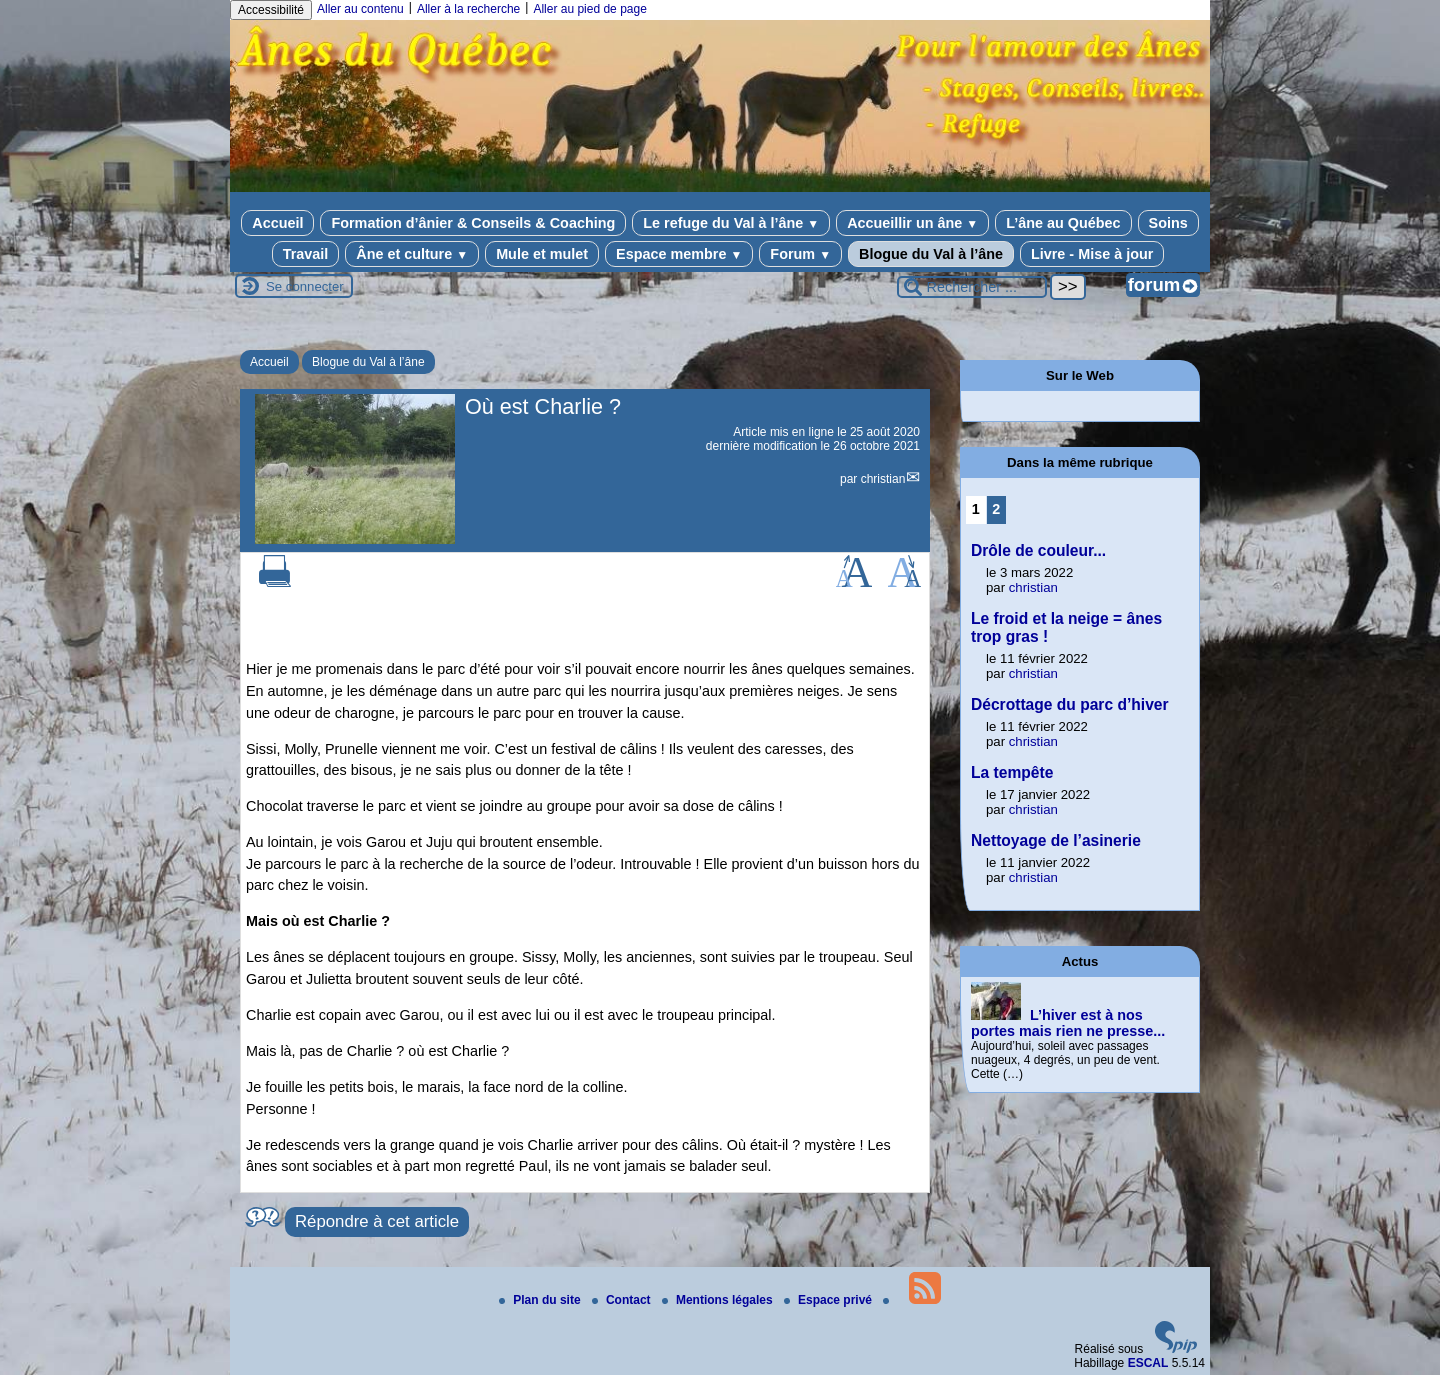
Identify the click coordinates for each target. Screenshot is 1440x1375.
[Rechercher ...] (972, 287)
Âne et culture (412, 254)
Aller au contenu (360, 9)
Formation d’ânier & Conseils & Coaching (473, 223)
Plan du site (541, 1300)
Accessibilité (271, 10)
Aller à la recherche (468, 9)
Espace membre (679, 254)
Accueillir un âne (912, 223)
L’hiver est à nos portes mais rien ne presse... (1068, 1023)
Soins (1168, 223)
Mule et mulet (542, 254)
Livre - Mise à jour (1092, 254)
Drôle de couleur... (1038, 550)
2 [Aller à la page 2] (996, 509)
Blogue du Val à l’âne (931, 254)
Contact (623, 1300)
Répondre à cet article (377, 1221)
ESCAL (1148, 1363)
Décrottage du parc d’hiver (1070, 704)
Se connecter (305, 286)
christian (883, 479)
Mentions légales (719, 1300)
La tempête (1012, 772)
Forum (800, 254)
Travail (306, 254)
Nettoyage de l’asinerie (1056, 840)
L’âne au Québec (1063, 223)
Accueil (277, 223)
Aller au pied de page (589, 9)
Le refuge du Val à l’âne (731, 223)
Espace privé (829, 1300)
